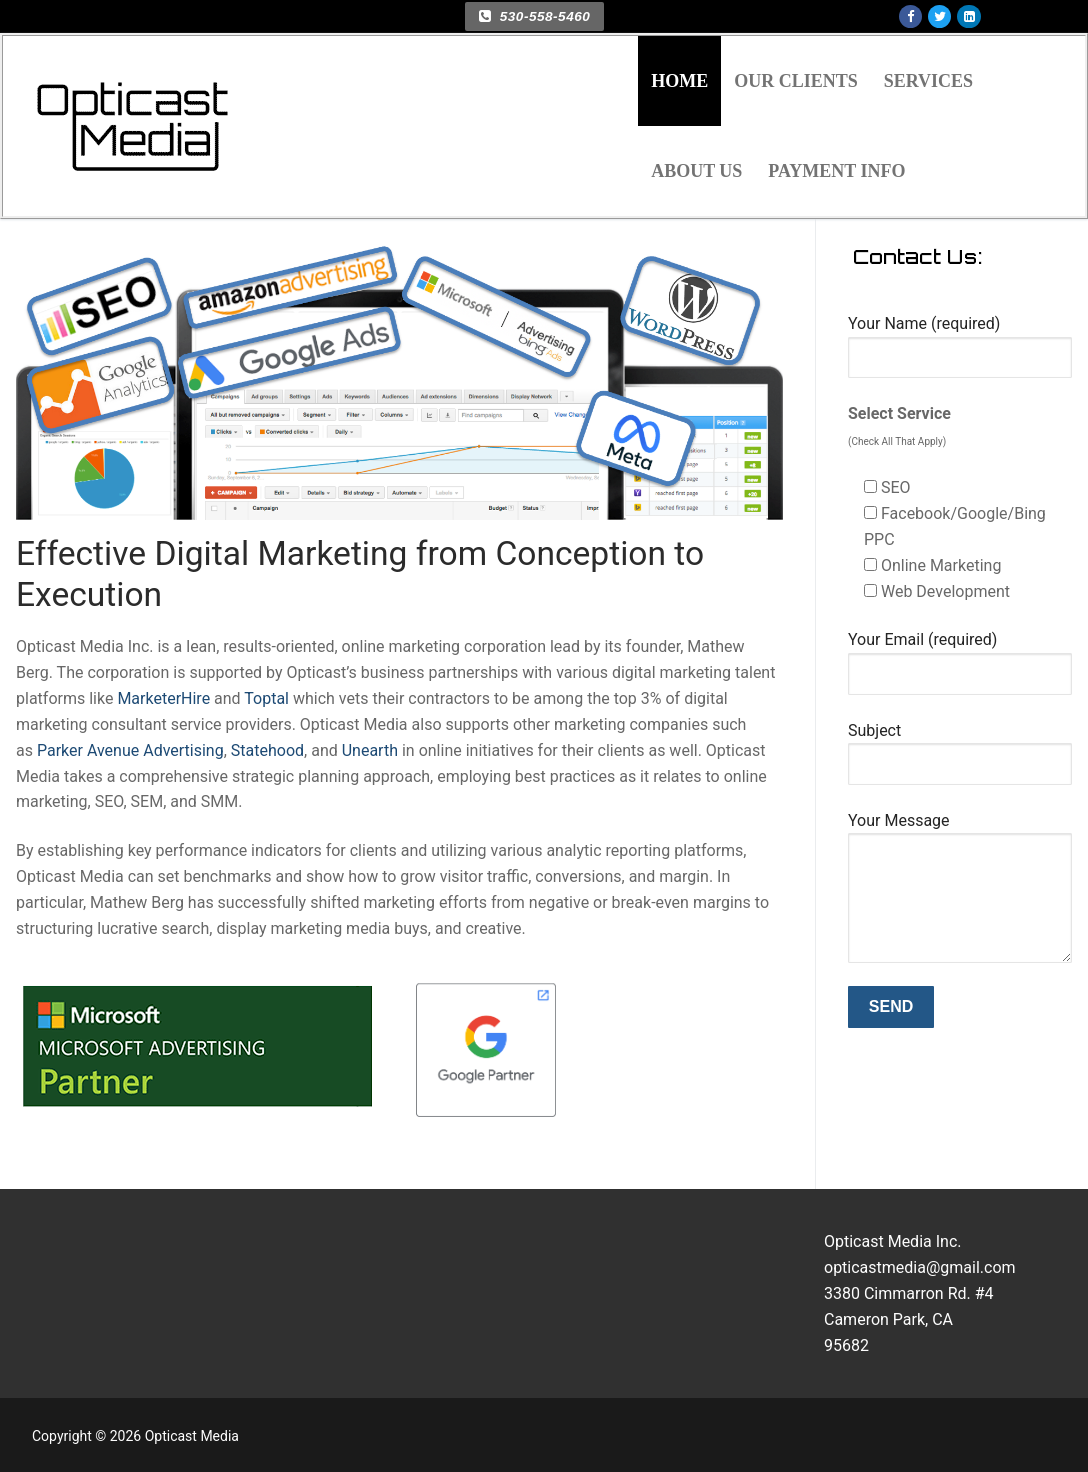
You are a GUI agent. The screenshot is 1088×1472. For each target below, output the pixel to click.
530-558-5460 (534, 16)
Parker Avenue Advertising (130, 750)
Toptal (266, 698)
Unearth (370, 750)
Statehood (265, 750)
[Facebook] (910, 16)
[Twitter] (939, 16)
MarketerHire (163, 698)
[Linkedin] (968, 16)
